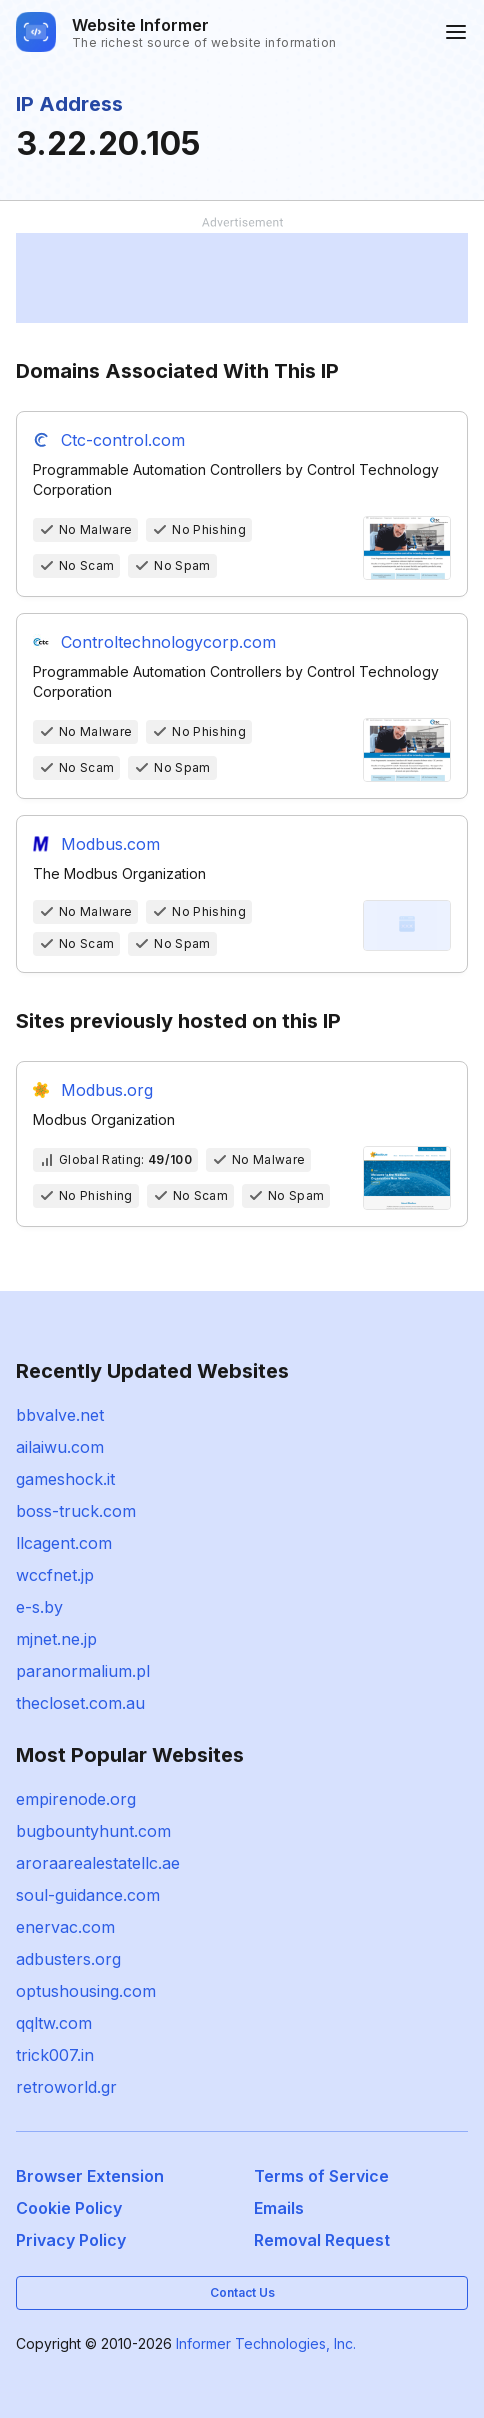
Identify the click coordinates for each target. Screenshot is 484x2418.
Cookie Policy (69, 2208)
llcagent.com (64, 1543)
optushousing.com (86, 1991)
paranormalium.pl (83, 1671)
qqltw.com (54, 2023)
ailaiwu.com (60, 1447)
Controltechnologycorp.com (168, 642)
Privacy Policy (71, 2240)
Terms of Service (321, 2176)
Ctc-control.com (123, 440)
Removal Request (322, 2240)
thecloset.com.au (80, 1703)
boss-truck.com (76, 1511)
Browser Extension (90, 2176)
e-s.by (39, 1607)
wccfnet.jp (55, 1575)
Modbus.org (107, 1090)
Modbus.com (110, 844)
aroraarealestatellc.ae (98, 1863)
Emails (279, 2208)
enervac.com (65, 1927)
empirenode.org (76, 1799)
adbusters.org (68, 1959)
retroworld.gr (66, 2087)
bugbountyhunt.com (93, 1831)
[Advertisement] (242, 278)
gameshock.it (65, 1479)
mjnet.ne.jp (56, 1639)
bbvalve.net (60, 1415)
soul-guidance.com (88, 1895)
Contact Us (242, 2292)
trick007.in (55, 2055)
